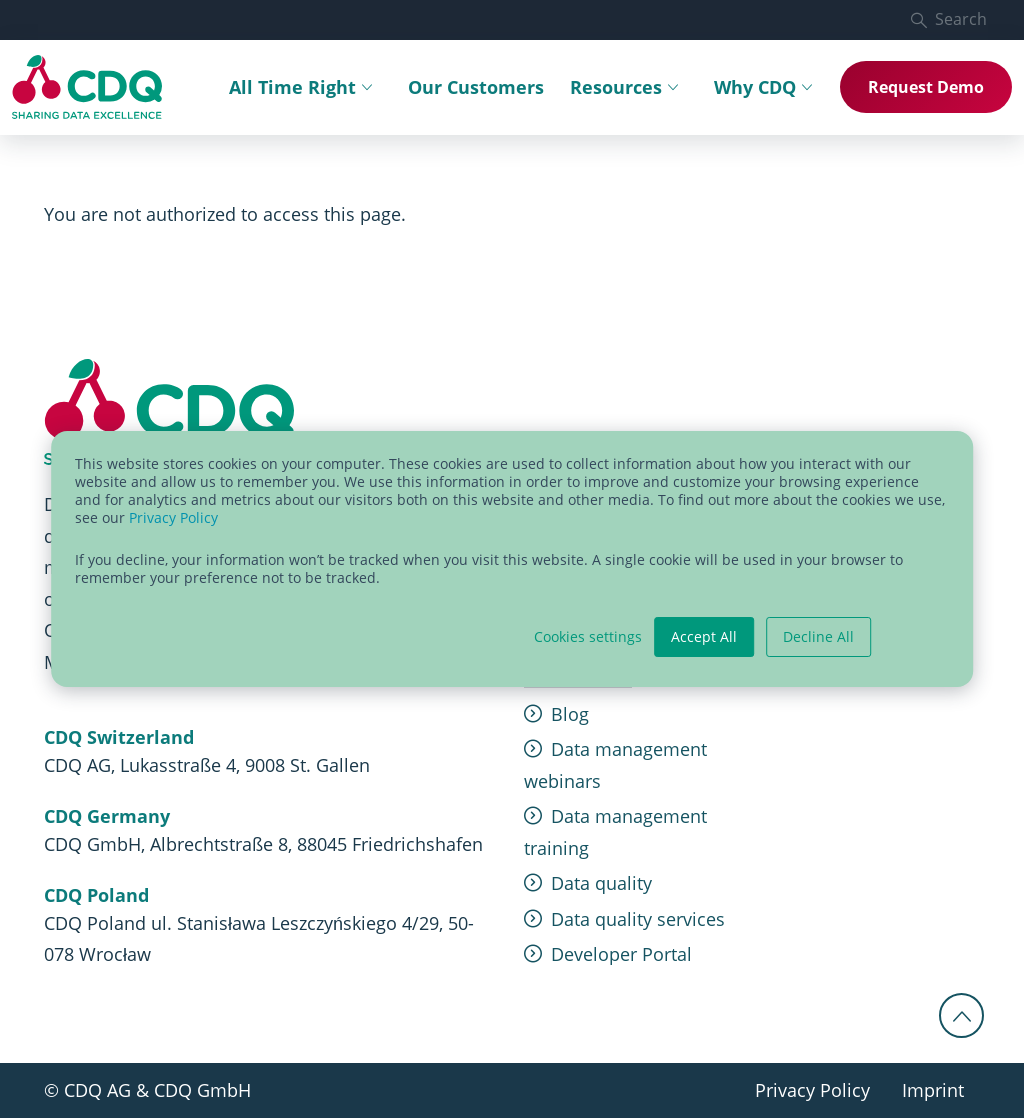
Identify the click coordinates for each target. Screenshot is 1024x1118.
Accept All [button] (704, 636)
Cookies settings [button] (588, 637)
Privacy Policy (173, 517)
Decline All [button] (818, 636)
